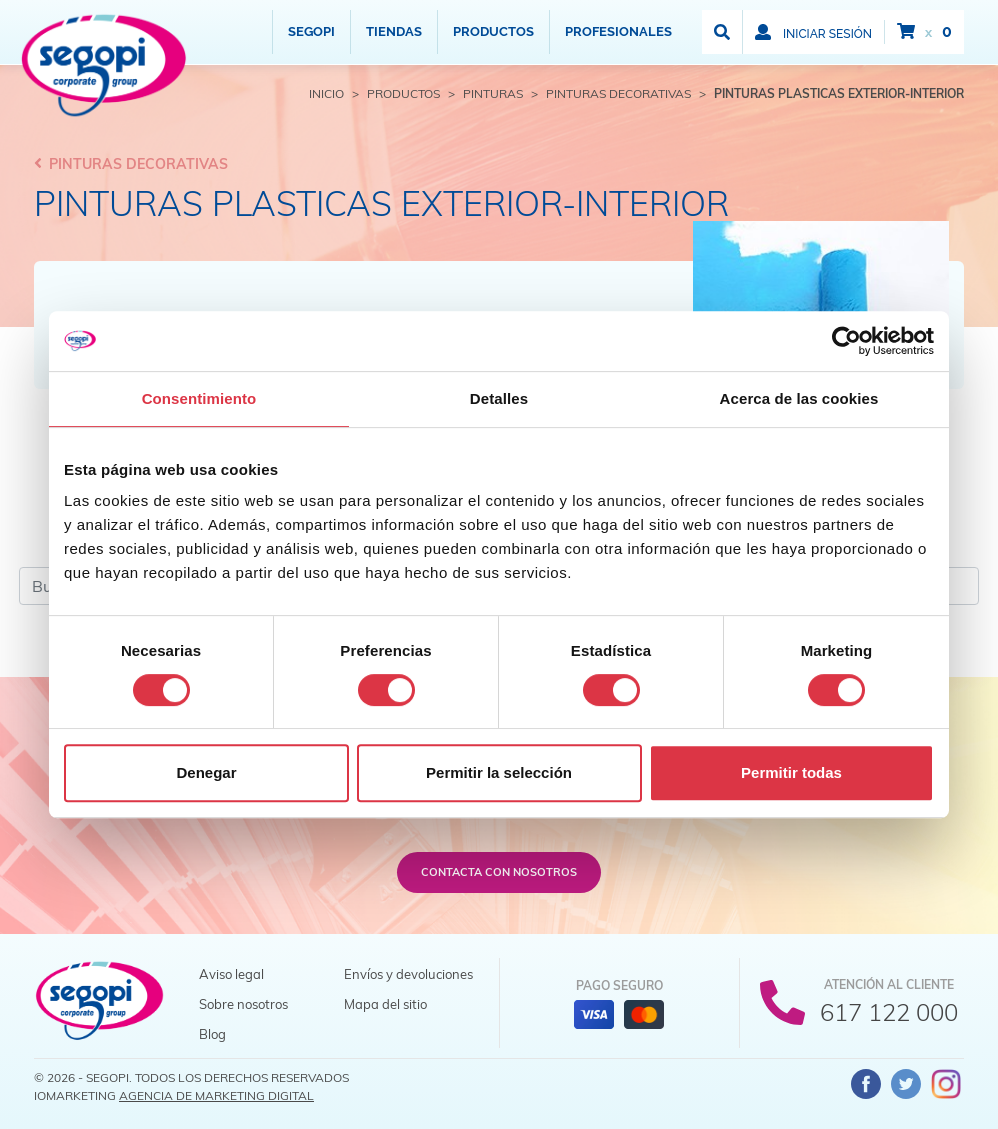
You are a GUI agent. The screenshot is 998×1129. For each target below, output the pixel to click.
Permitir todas (791, 772)
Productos (493, 31)
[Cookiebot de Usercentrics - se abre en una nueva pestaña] (846, 341)
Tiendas (394, 31)
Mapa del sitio (385, 1004)
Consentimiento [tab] (199, 398)
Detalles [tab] (499, 398)
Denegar (206, 772)
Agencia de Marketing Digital (216, 1095)
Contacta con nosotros (499, 872)
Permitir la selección (499, 772)
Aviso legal (231, 974)
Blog (212, 1034)
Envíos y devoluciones (408, 974)
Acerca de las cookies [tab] (799, 398)
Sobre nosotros (243, 1004)
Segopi (311, 31)
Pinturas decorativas (131, 164)
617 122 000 (889, 1012)
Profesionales (618, 31)
